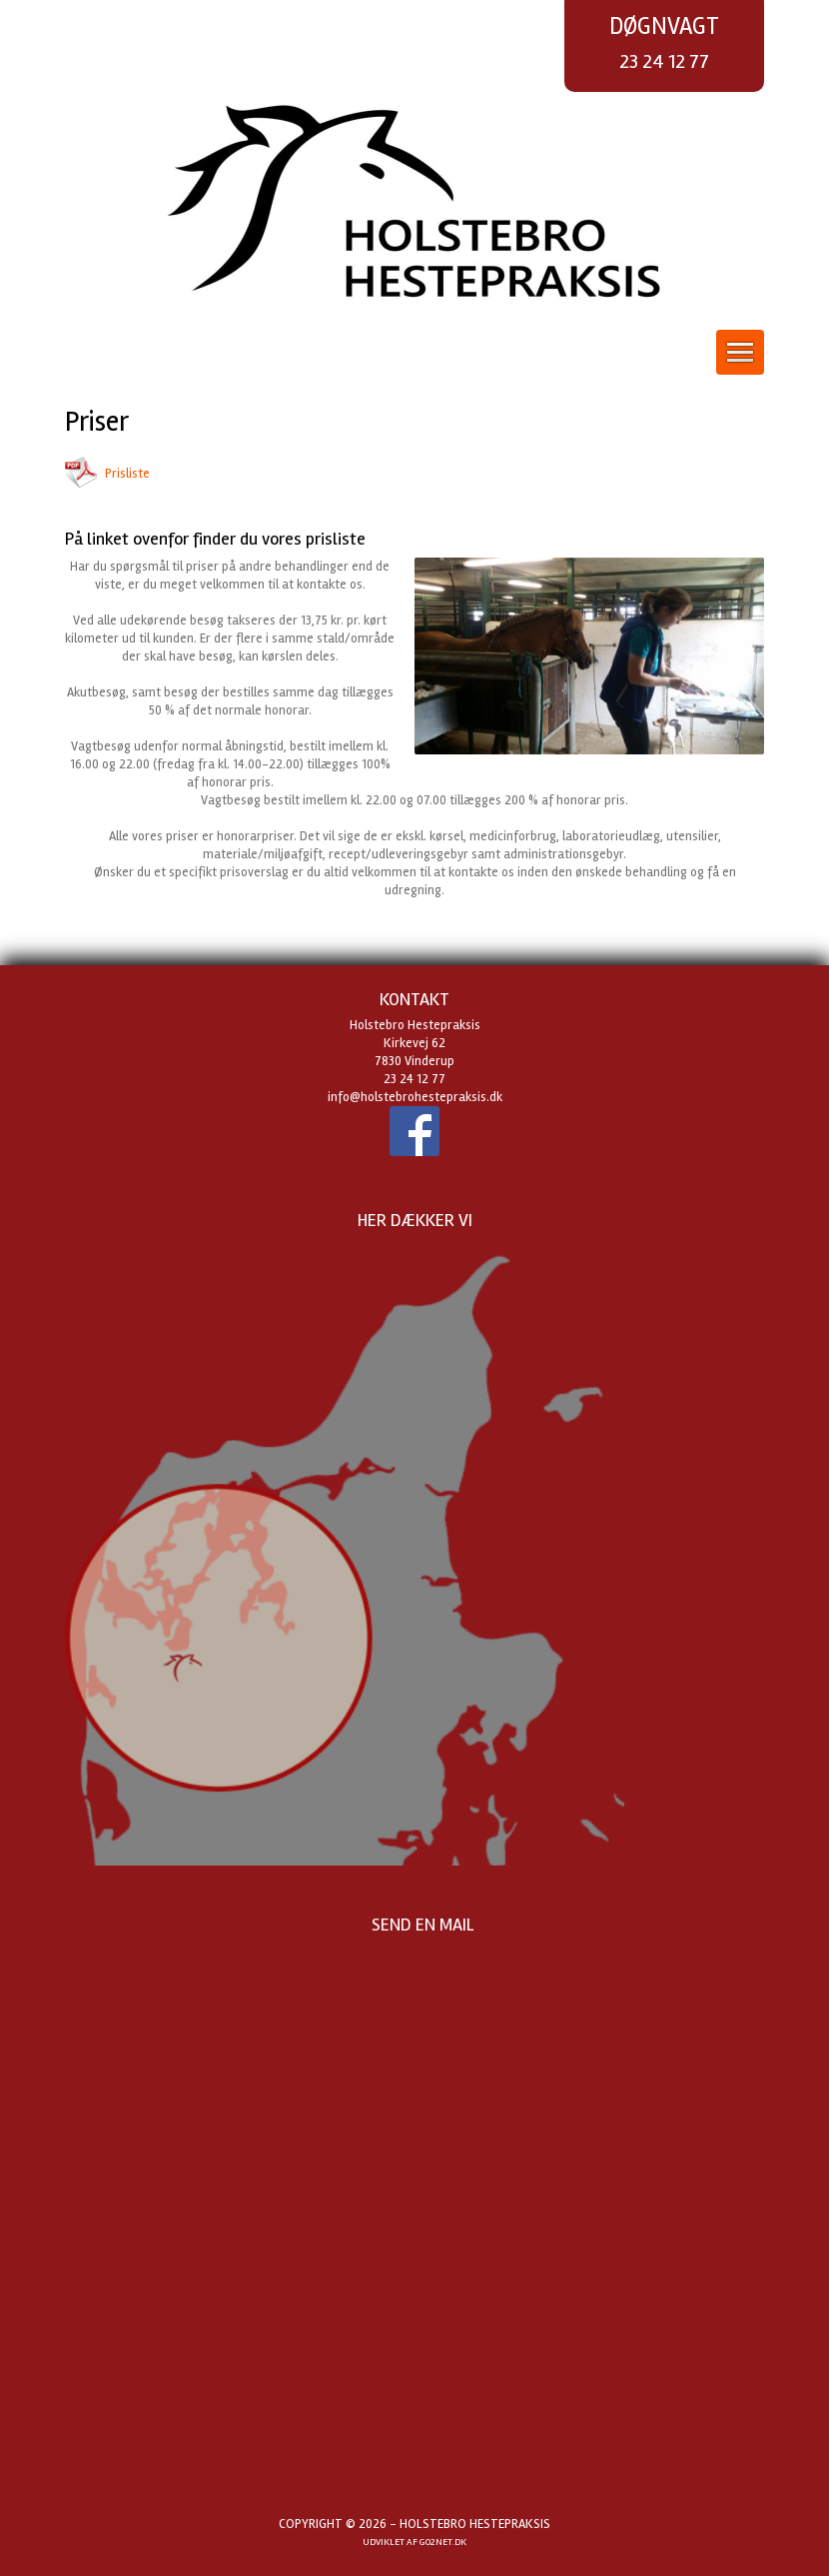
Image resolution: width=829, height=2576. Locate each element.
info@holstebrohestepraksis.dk (415, 1097)
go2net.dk (442, 2542)
